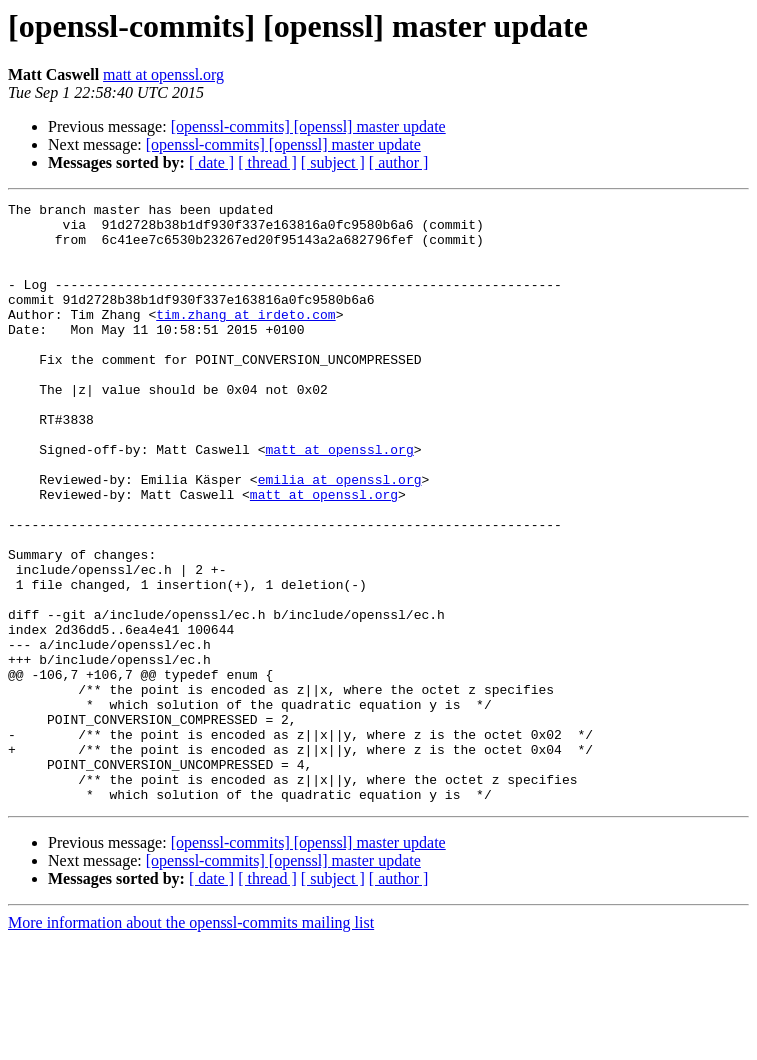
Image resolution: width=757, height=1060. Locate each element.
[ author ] (399, 162)
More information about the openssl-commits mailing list (191, 1042)
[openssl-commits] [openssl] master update (308, 126)
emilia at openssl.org (340, 536)
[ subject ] (333, 162)
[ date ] (211, 162)
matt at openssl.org (163, 74)
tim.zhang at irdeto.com (245, 338)
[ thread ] (267, 162)
